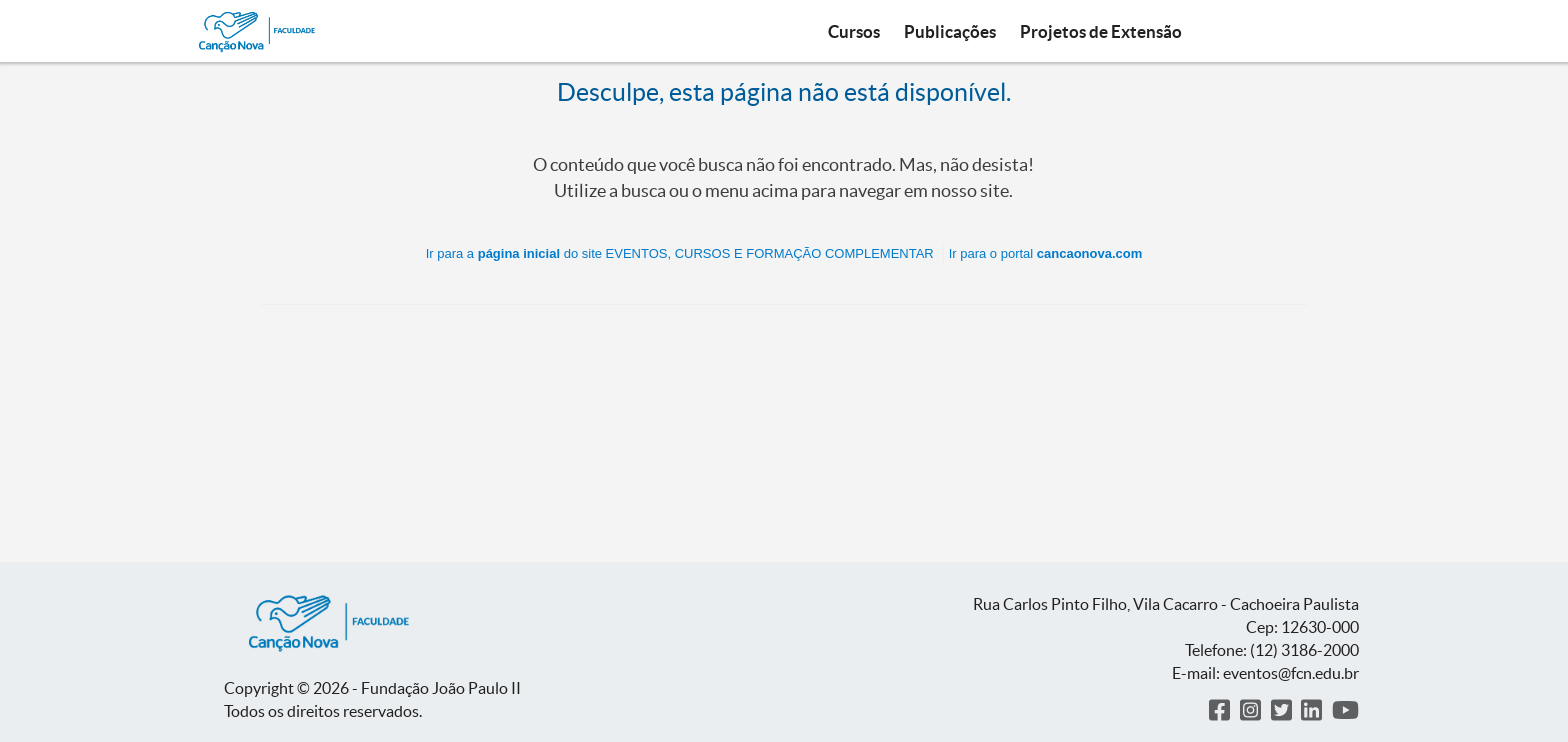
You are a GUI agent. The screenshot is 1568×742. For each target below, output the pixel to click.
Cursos (854, 31)
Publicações (950, 31)
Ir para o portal (1046, 253)
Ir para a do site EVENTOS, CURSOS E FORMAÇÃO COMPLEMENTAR (680, 253)
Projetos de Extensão (1101, 31)
